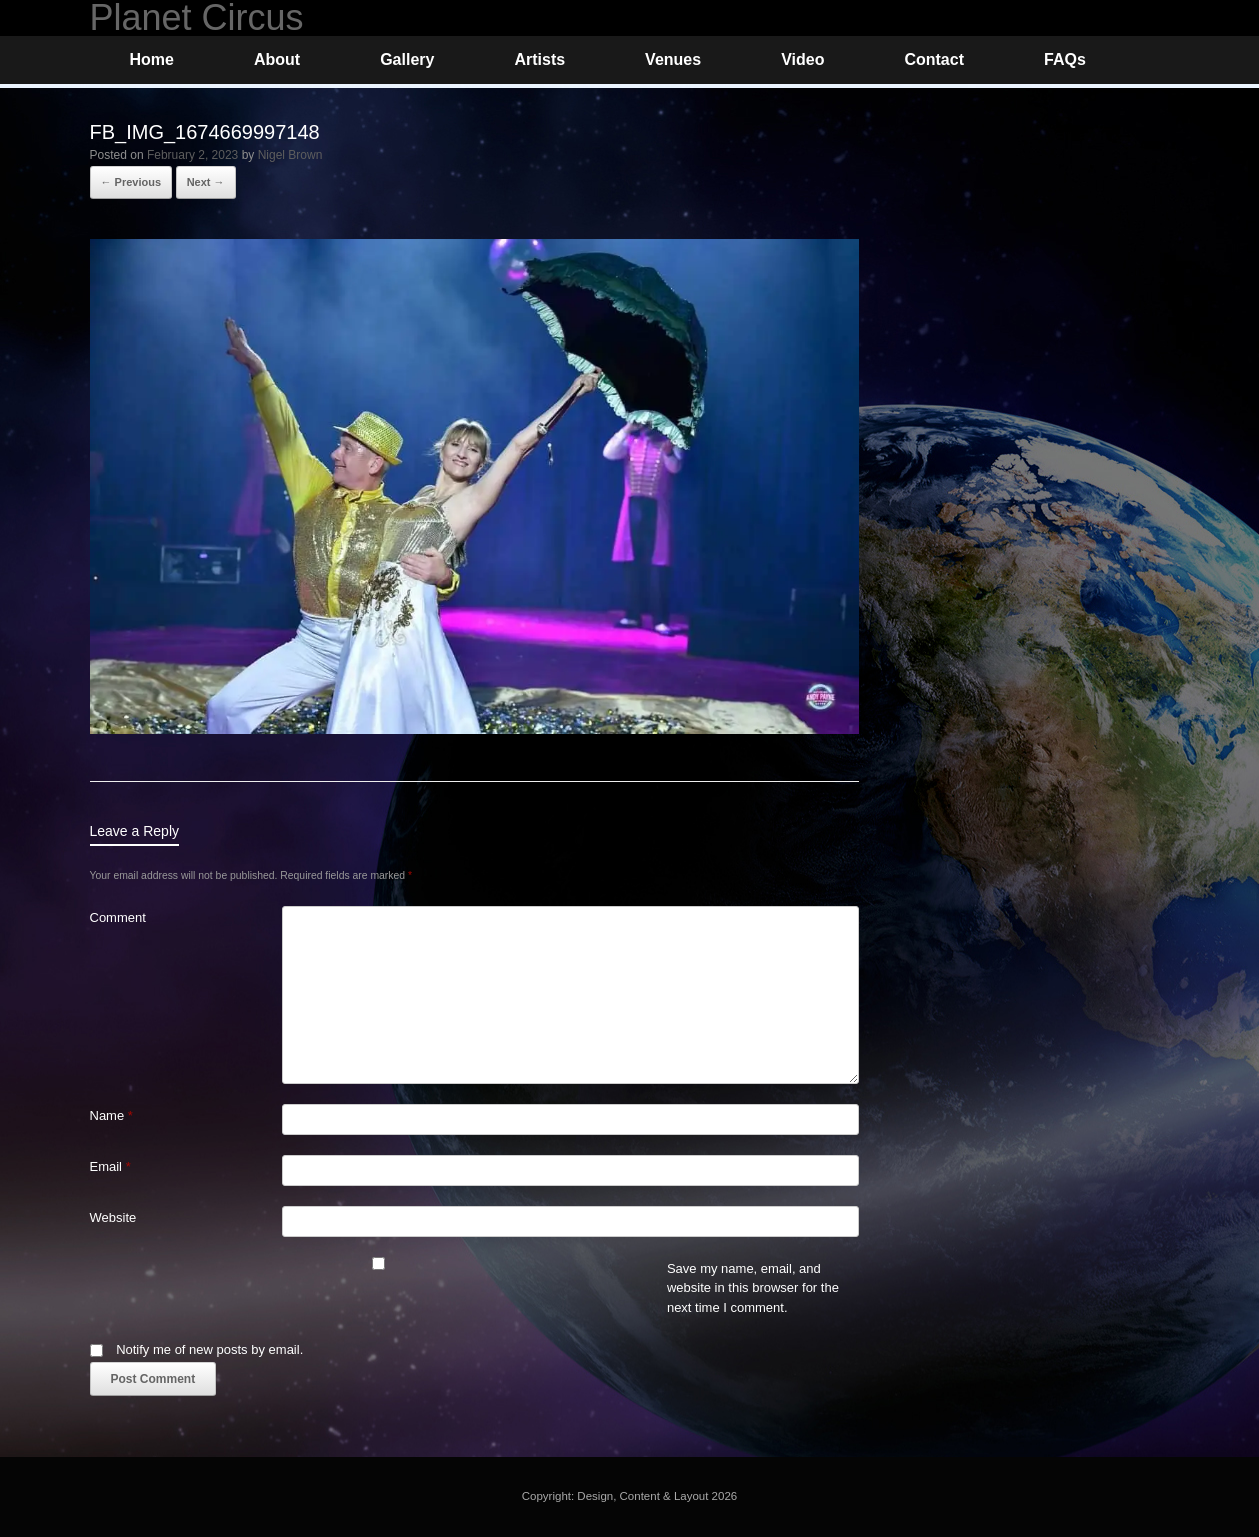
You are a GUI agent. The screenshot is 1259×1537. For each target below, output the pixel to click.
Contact (934, 59)
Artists (539, 59)
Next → (206, 182)
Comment (118, 917)
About (277, 59)
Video (802, 59)
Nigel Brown (290, 155)
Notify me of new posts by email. (209, 1349)
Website (113, 1217)
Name (111, 1115)
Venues (673, 59)
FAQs (1065, 59)
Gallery (407, 59)
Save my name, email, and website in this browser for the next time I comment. (753, 1288)
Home (152, 59)
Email (110, 1166)
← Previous (131, 182)
